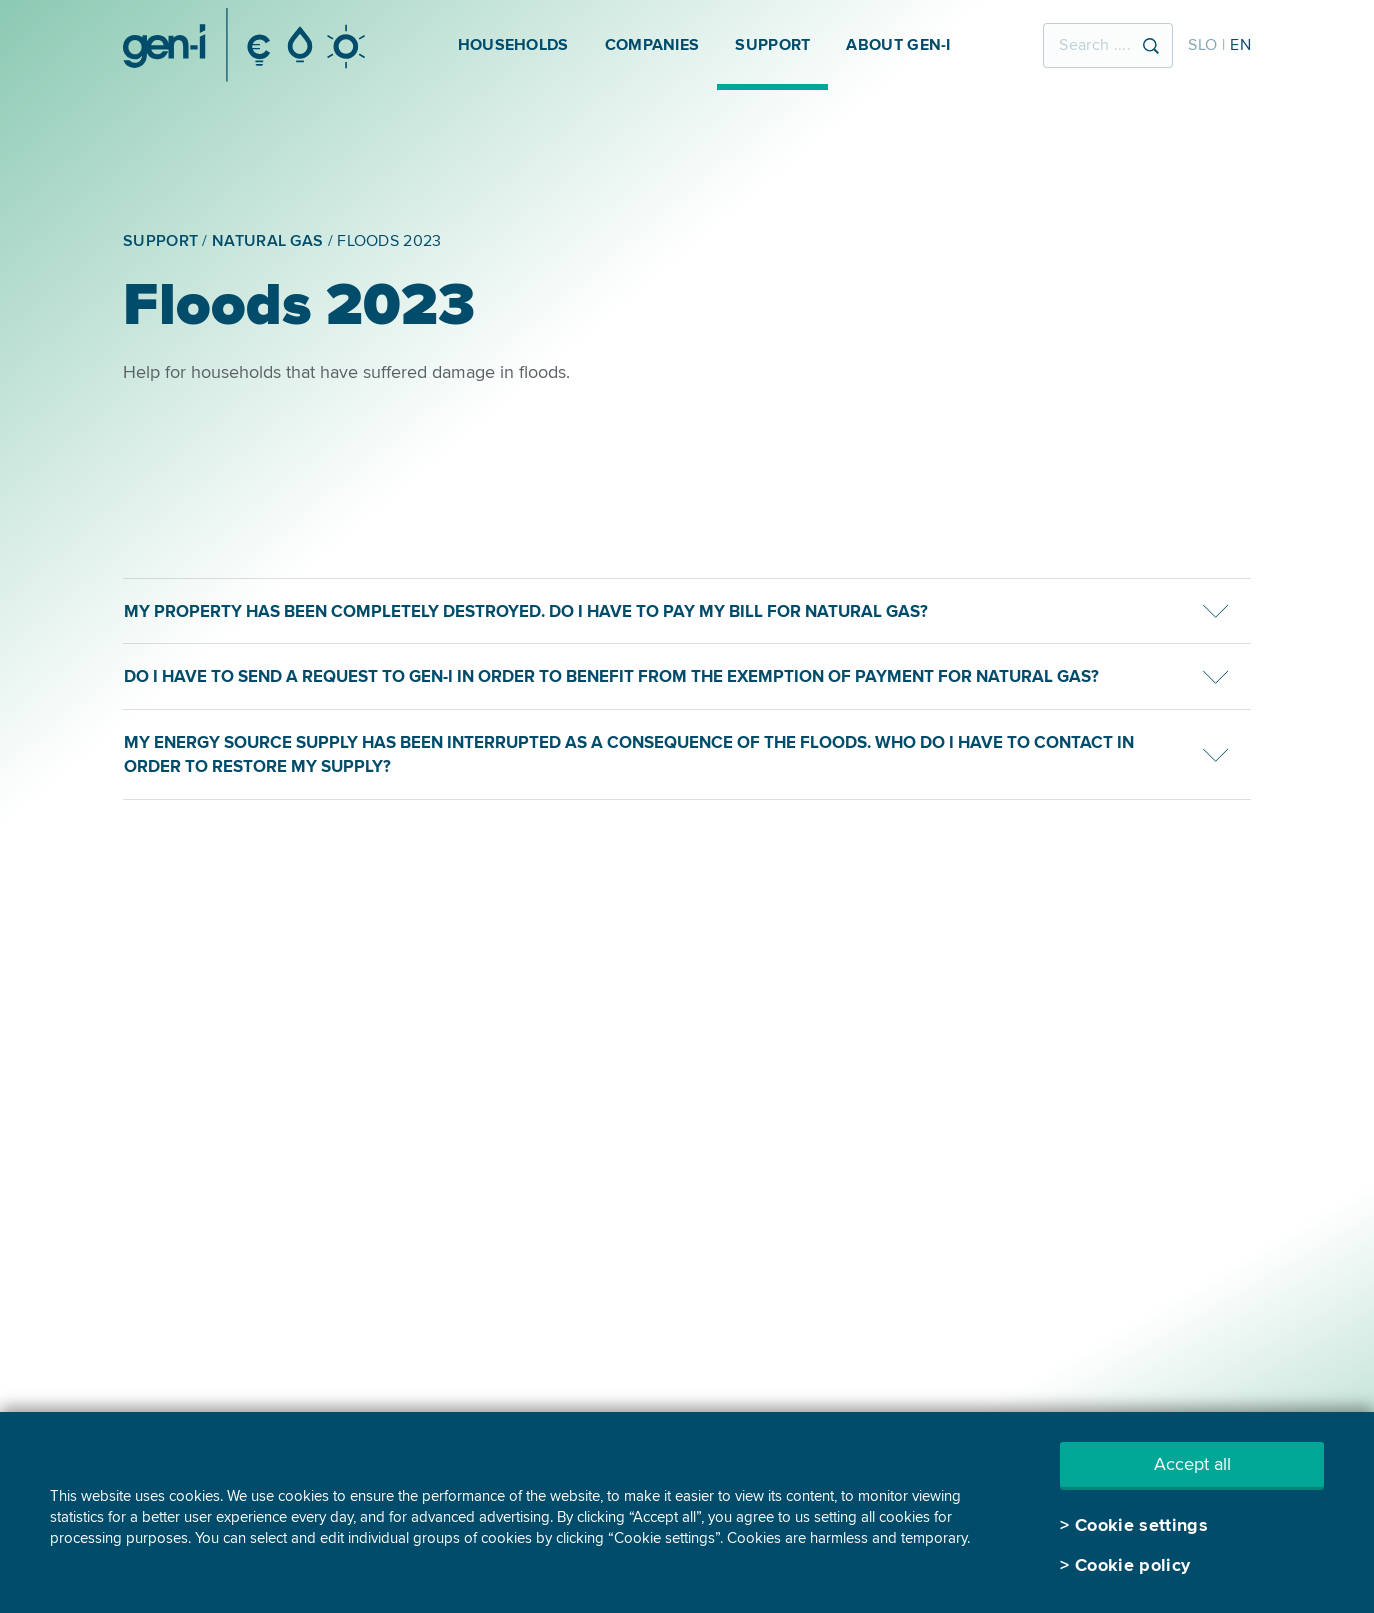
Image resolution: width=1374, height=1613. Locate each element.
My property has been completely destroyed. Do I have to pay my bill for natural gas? (526, 611)
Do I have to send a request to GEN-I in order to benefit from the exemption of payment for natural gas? (611, 676)
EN (1240, 45)
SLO (1202, 45)
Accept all (1192, 1464)
